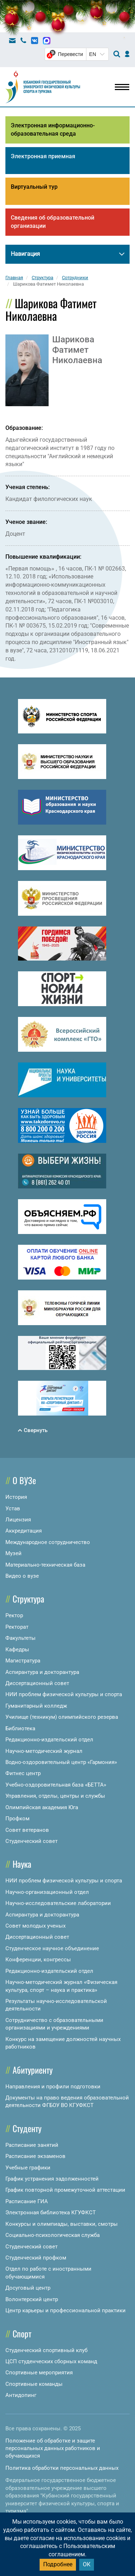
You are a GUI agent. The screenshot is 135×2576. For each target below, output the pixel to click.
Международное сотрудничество (47, 1542)
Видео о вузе (22, 1576)
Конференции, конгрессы (38, 1959)
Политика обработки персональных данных (61, 2468)
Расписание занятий (31, 2145)
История (16, 1497)
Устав (12, 1508)
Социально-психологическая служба (52, 2235)
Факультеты (20, 1638)
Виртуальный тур (34, 186)
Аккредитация (23, 1531)
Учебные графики (27, 2167)
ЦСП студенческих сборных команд (51, 2361)
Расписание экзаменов (35, 2156)
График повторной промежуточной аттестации (65, 2190)
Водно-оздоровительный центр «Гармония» (61, 1762)
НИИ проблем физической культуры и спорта (63, 1694)
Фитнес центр (23, 1773)
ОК (86, 2564)
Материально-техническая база (45, 1565)
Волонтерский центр (31, 2299)
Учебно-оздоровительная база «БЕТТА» (55, 1785)
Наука (22, 1863)
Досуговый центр (27, 2288)
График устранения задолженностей (52, 2179)
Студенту (27, 2128)
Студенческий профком (35, 2257)
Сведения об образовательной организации (52, 221)
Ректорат (16, 1627)
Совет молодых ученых (35, 1926)
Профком (17, 1818)
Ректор (14, 1615)
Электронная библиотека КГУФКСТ (50, 2212)
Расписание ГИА (26, 2201)
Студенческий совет (31, 1841)
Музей (13, 1553)
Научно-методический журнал (43, 1751)
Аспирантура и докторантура (42, 1672)
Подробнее (57, 2564)
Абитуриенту (33, 2069)
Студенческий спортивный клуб (46, 2350)
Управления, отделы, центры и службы (55, 1796)
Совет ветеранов (27, 1830)
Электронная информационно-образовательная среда (53, 129)
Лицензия (18, 1519)
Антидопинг (20, 2395)
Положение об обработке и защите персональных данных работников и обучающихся (52, 2448)
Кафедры (17, 1649)
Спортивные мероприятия (39, 2372)
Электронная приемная (43, 156)
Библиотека (20, 1728)
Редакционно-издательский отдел (49, 1739)
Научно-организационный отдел (47, 1892)
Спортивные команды (34, 2384)
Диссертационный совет (37, 1683)
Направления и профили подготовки (52, 2086)
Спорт (22, 2333)
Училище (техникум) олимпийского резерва (61, 1717)
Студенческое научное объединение (52, 1948)
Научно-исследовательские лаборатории (58, 1903)
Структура (28, 1598)
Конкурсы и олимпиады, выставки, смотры (61, 2224)
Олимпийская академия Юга (41, 1807)
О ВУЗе (24, 1480)
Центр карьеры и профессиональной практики (65, 2310)
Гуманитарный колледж (36, 1706)
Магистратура (22, 1660)
